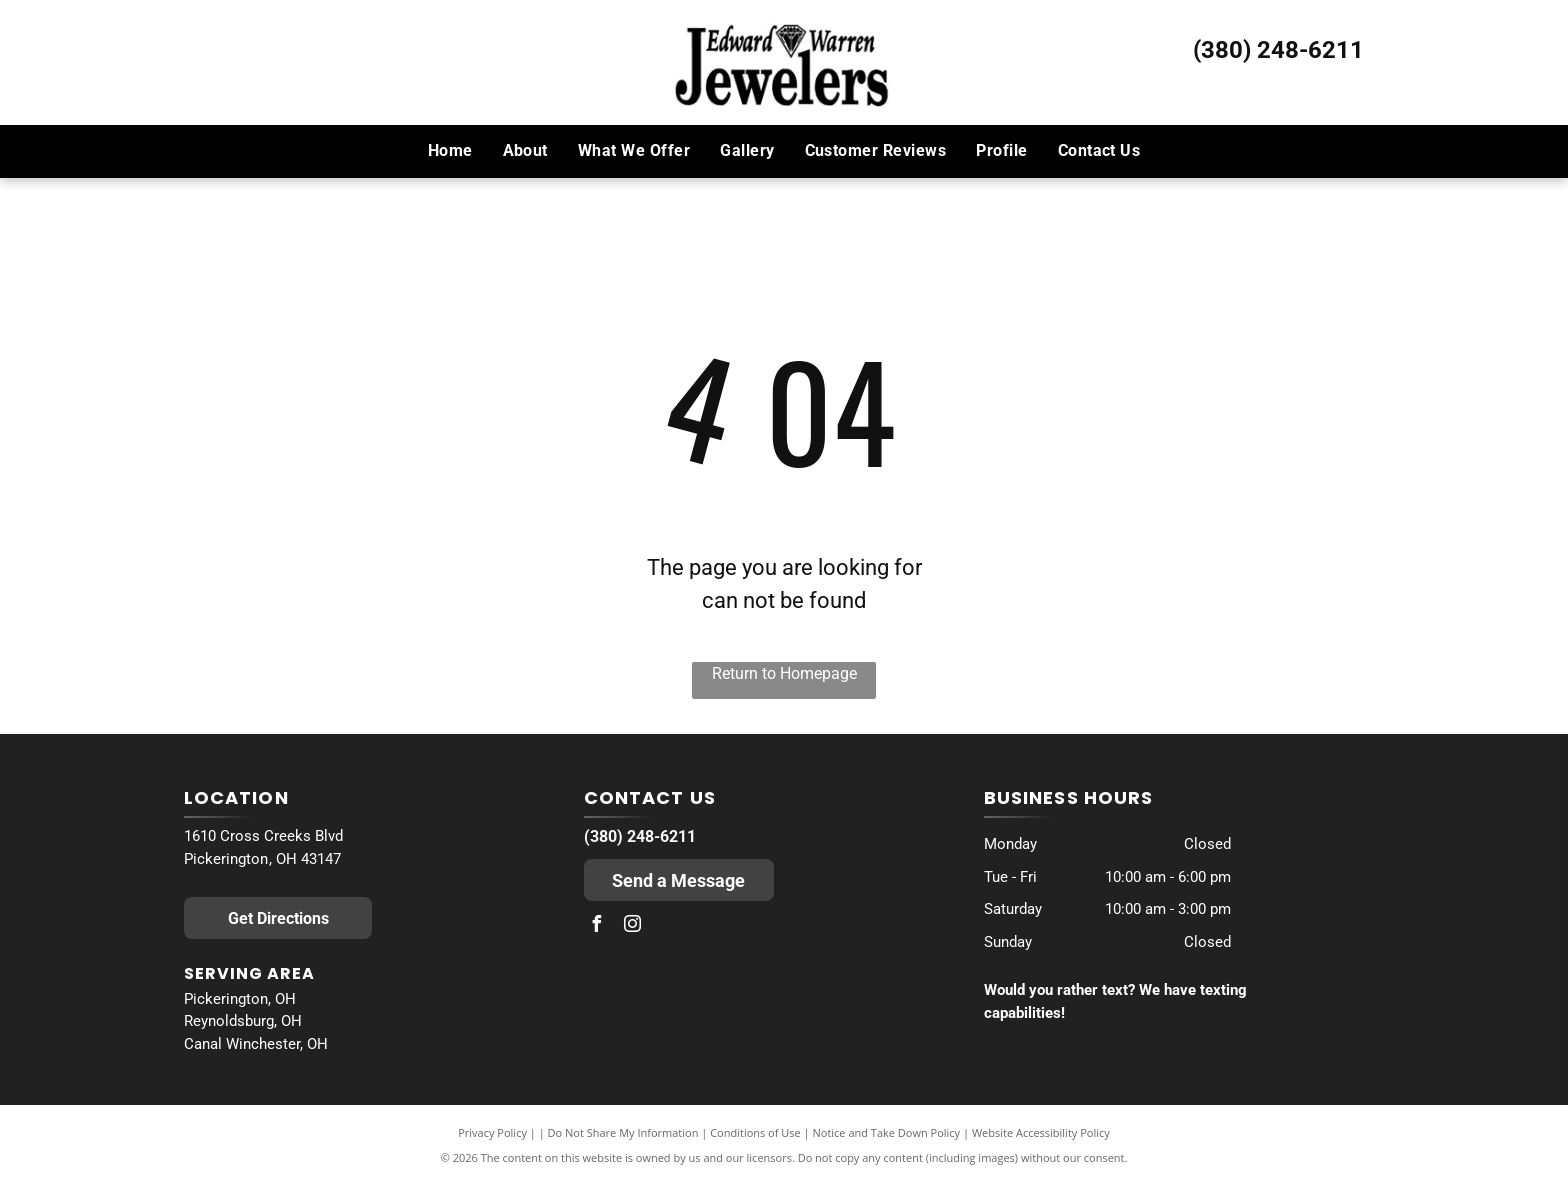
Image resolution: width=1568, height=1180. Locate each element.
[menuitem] (450, 151)
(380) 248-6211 (1278, 50)
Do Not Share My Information (623, 1132)
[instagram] (633, 926)
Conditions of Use (755, 1132)
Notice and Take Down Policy (887, 1132)
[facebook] (597, 926)
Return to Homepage (784, 673)
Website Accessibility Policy (1041, 1132)
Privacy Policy (492, 1132)
